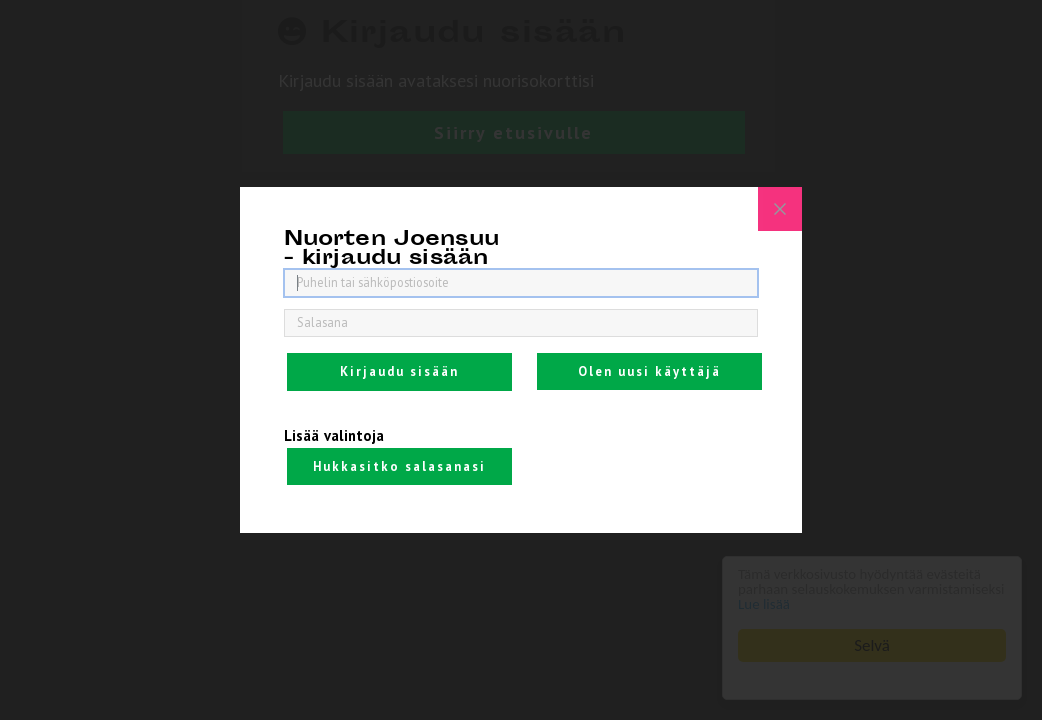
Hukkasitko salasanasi (399, 466)
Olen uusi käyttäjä (649, 371)
